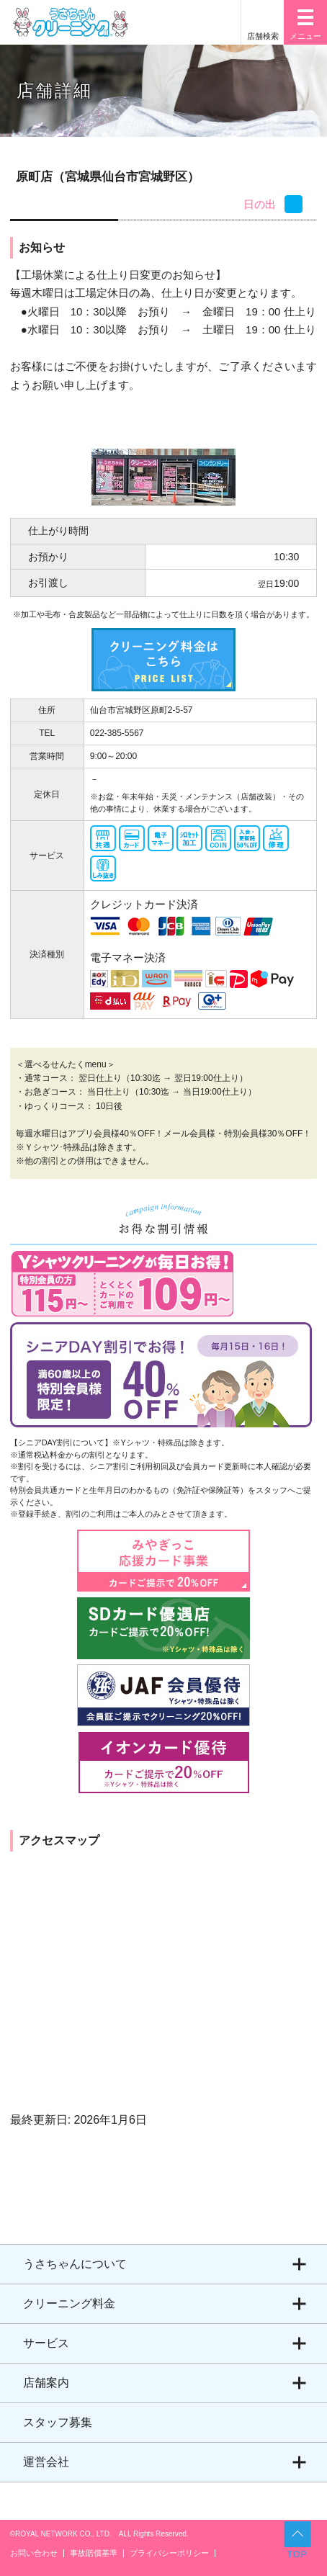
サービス (46, 2343)
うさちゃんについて (75, 2264)
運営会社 (46, 2462)
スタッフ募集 (57, 2422)
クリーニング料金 (69, 2303)
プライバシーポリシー (169, 2553)
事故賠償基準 (93, 2553)
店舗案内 (46, 2383)
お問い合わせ (34, 2553)
